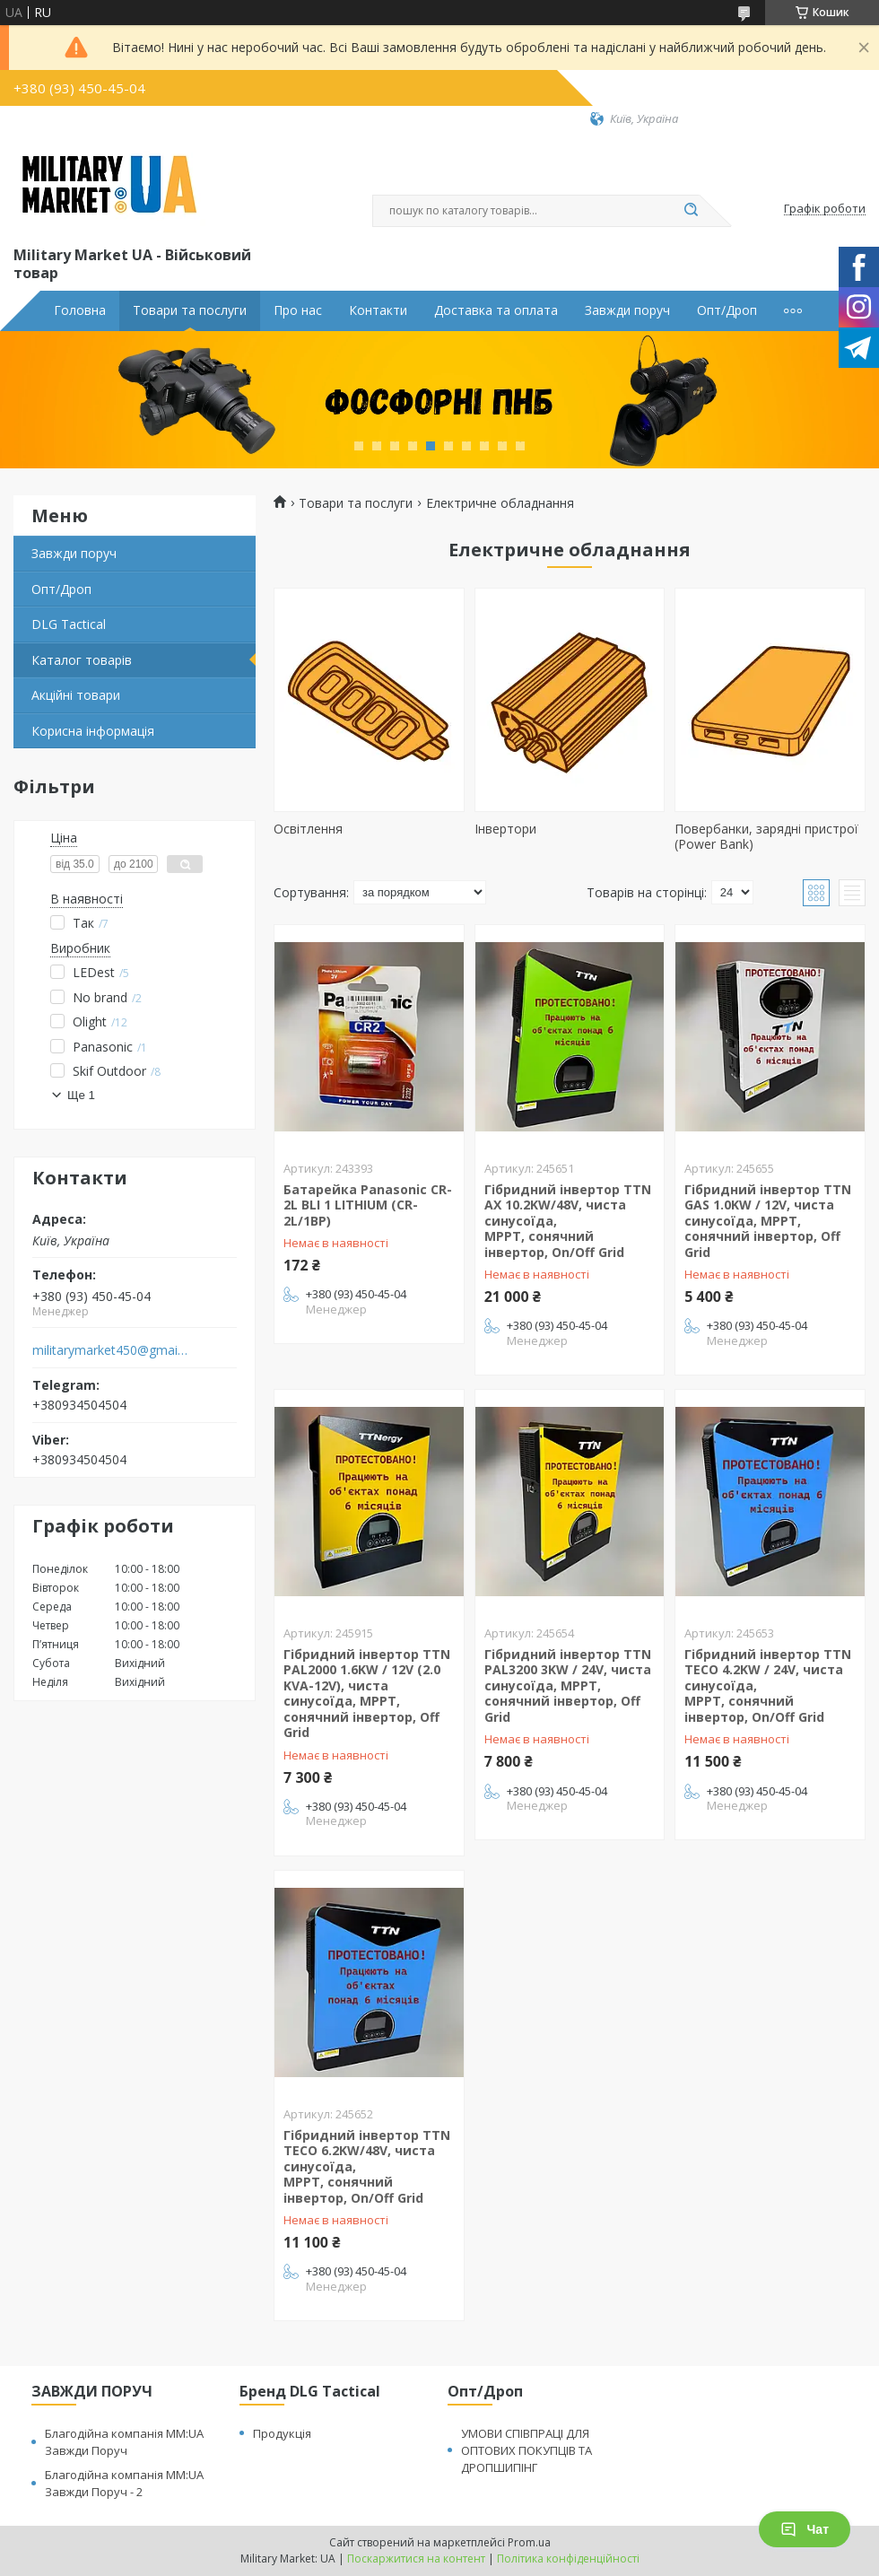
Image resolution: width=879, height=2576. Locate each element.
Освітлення (308, 828)
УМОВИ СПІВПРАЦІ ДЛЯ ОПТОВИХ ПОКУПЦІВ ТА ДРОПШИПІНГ (526, 2450)
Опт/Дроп (727, 310)
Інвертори (505, 828)
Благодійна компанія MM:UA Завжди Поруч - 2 (124, 2483)
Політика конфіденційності (568, 2558)
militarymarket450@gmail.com (110, 1350)
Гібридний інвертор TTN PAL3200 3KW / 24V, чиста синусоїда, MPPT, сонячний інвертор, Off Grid (567, 1685)
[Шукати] (691, 211)
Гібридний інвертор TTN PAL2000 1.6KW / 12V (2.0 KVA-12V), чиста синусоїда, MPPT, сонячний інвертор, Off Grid (366, 1694)
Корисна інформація (92, 730)
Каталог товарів (81, 659)
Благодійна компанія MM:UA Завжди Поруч (124, 2441)
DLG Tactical (68, 624)
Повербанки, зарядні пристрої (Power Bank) (766, 836)
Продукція (282, 2433)
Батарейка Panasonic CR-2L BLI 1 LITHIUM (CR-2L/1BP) (367, 1205)
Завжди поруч (627, 310)
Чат (804, 2529)
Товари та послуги (190, 310)
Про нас (298, 310)
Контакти (378, 310)
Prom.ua (529, 2542)
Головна (80, 310)
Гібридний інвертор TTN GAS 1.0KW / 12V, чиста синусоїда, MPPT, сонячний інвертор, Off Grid (767, 1221)
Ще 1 (81, 1095)
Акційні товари (75, 694)
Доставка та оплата (496, 310)
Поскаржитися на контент (416, 2558)
